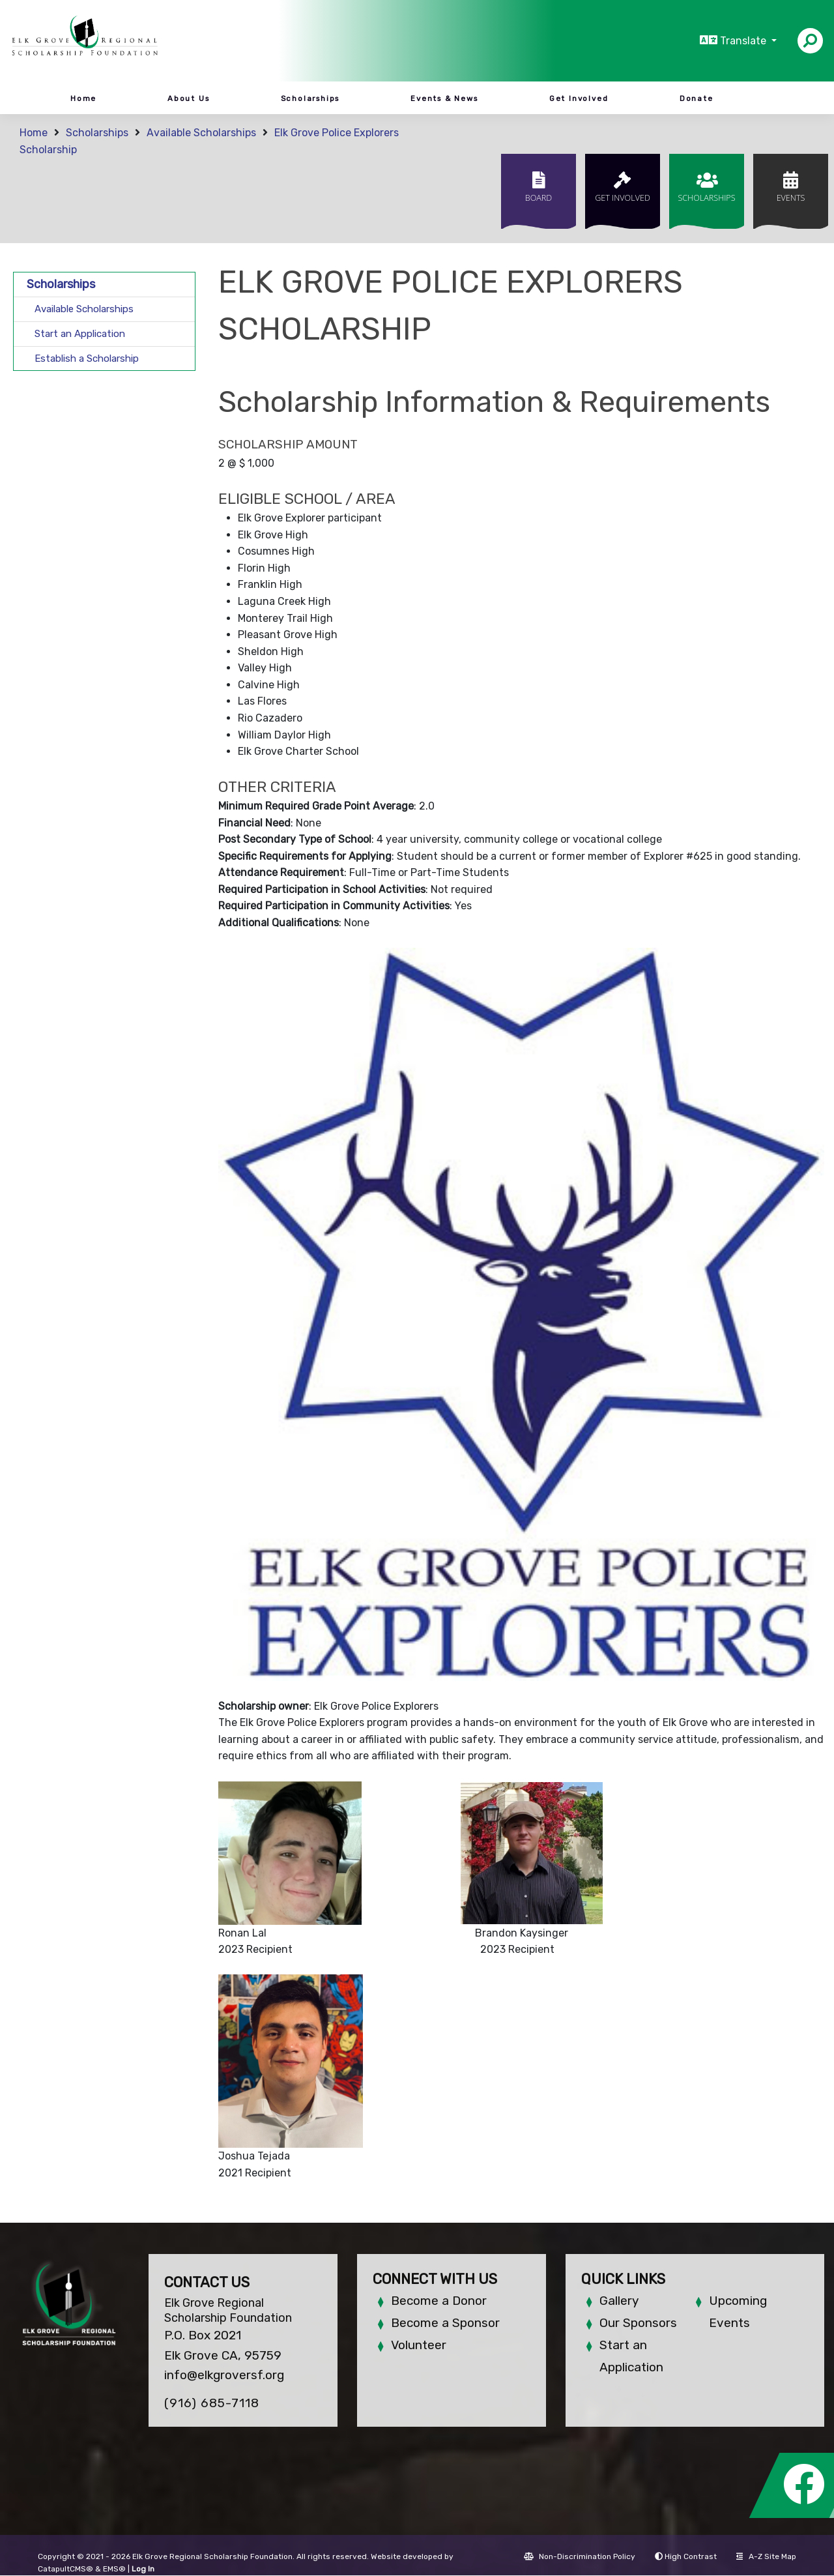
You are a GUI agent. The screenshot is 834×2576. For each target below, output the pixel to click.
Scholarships (310, 98)
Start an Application (80, 334)
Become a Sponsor (445, 2322)
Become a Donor (439, 2300)
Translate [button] (744, 41)
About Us (188, 98)
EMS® (114, 2568)
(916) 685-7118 (211, 2402)
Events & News (444, 98)
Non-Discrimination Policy (579, 2556)
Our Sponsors (638, 2322)
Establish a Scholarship (87, 358)
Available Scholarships (201, 132)
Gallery (619, 2300)
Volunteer (418, 2344)
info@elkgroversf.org (224, 2374)
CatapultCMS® (65, 2568)
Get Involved (579, 98)
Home (83, 98)
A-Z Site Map (766, 2556)
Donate (696, 98)
